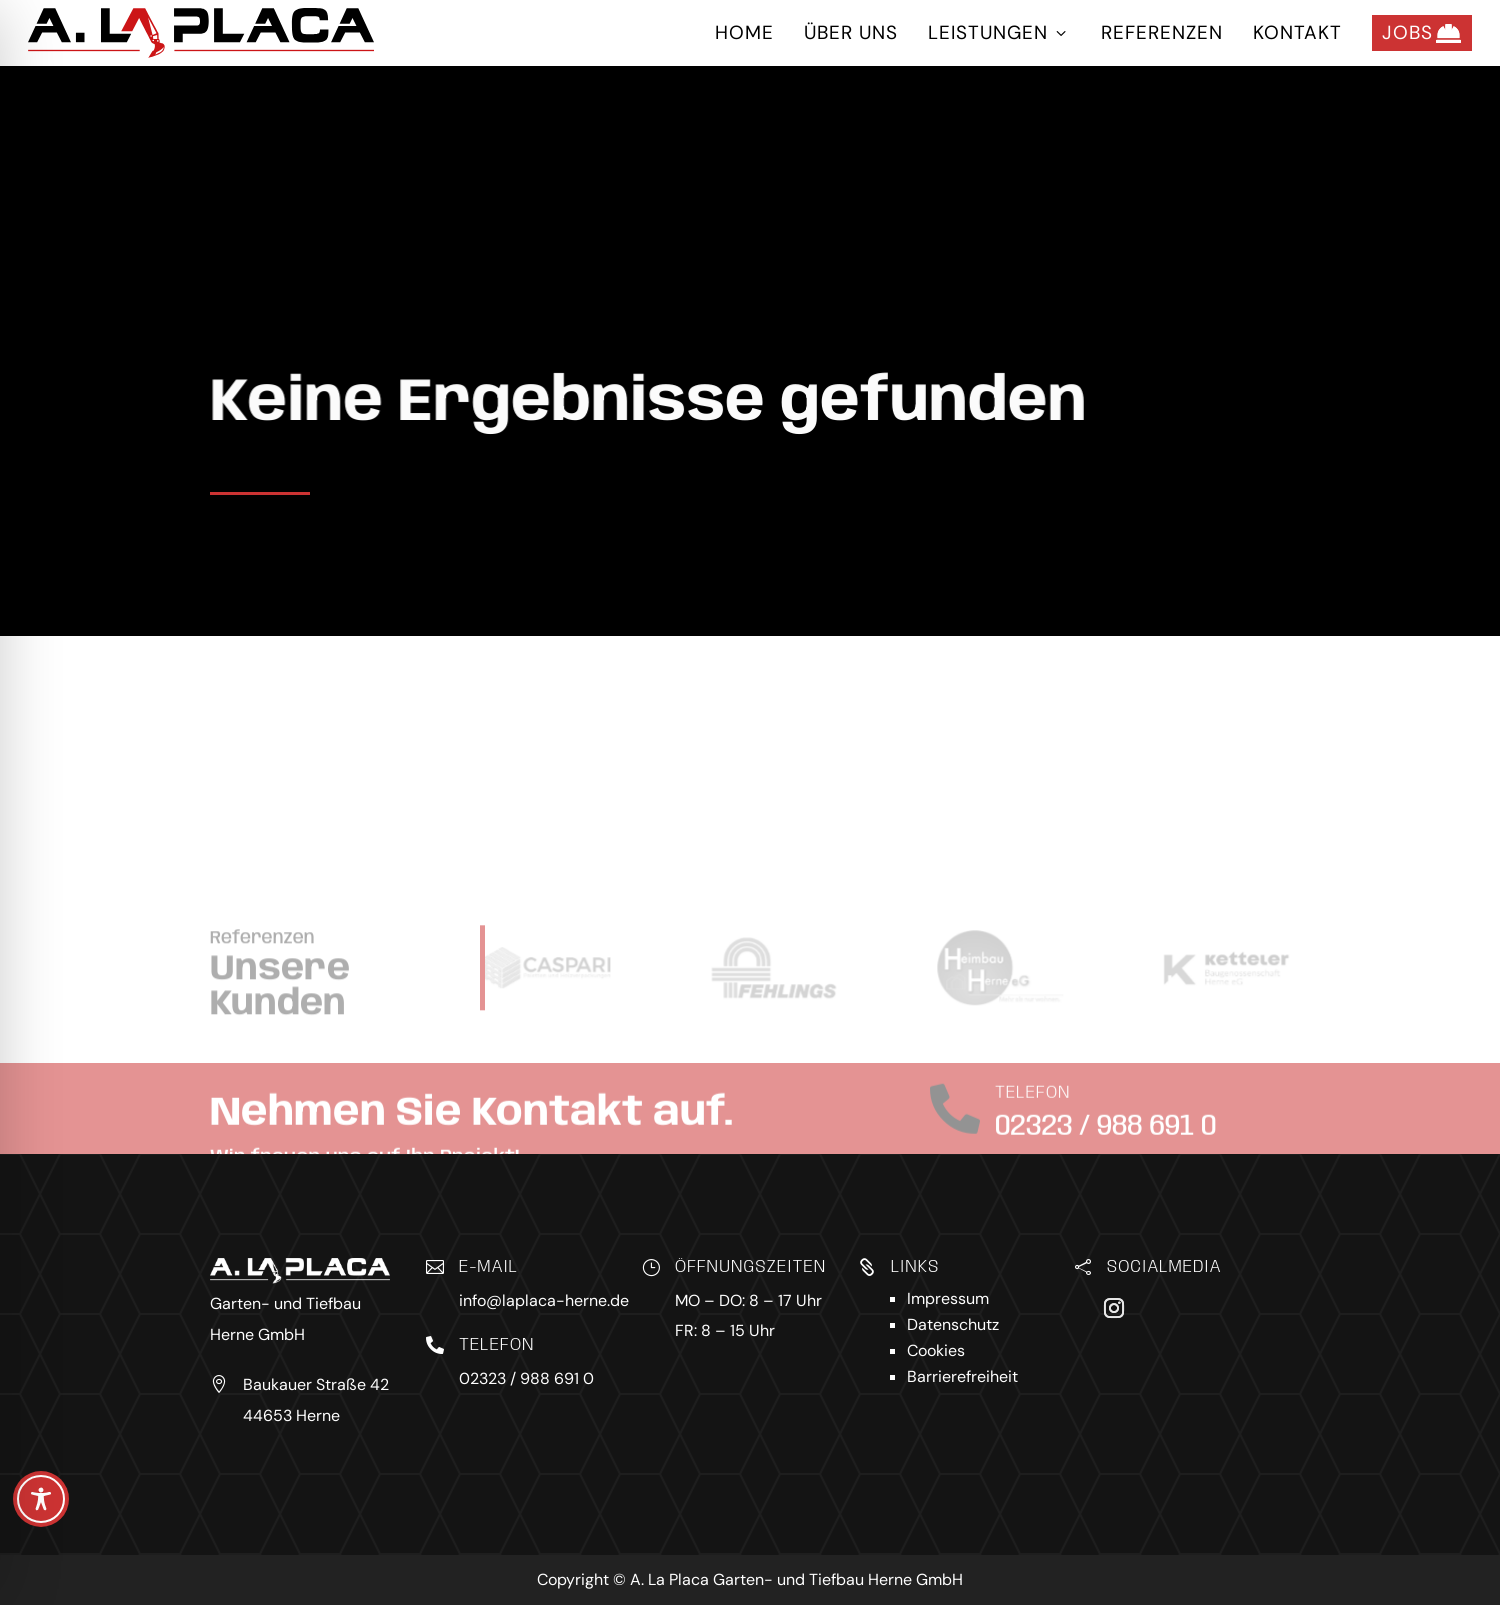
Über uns (851, 32)
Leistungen (999, 32)
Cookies (936, 1350)
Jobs (1422, 33)
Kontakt (1297, 32)
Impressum (948, 1298)
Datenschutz (953, 1324)
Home (744, 32)
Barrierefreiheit (962, 1376)
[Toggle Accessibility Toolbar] (41, 1499)
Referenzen (1162, 32)
